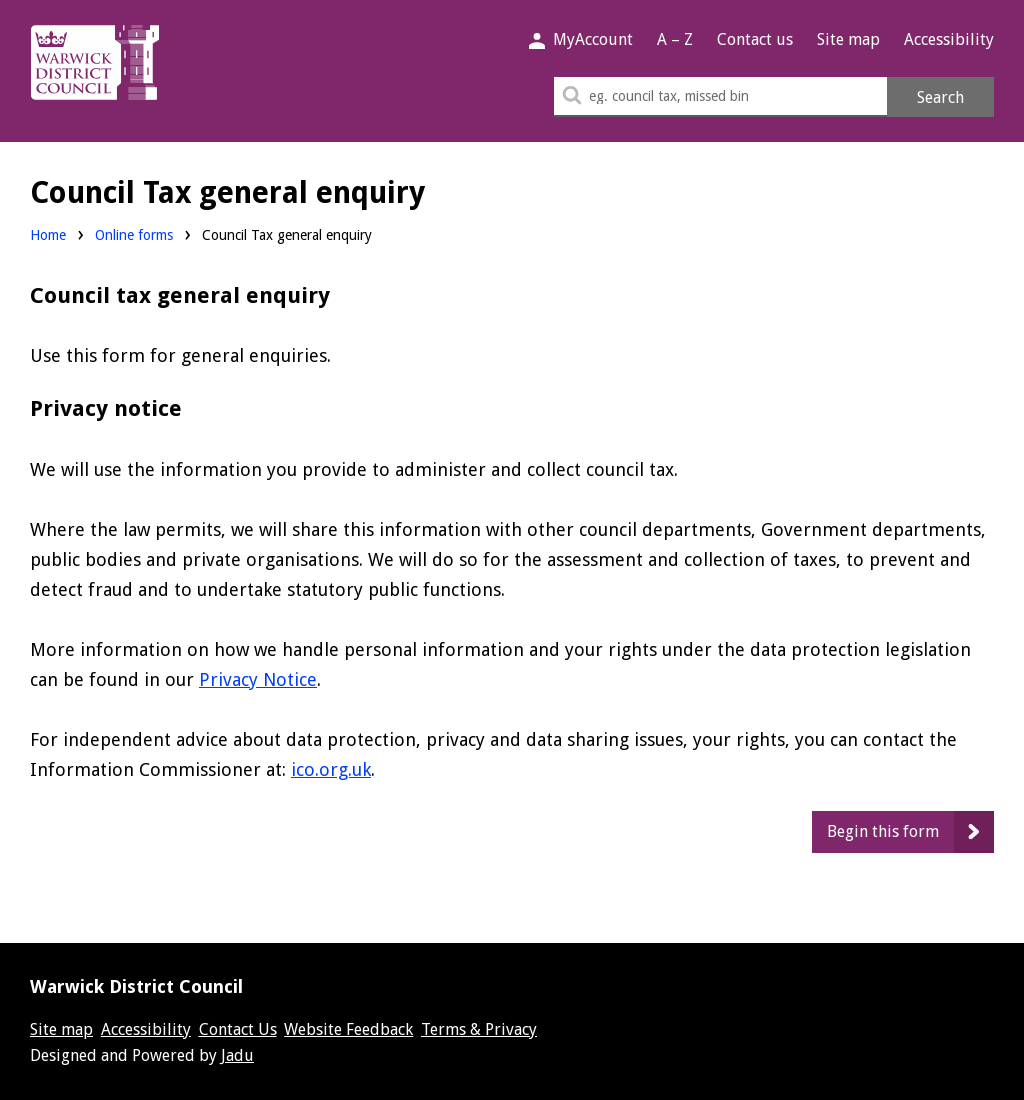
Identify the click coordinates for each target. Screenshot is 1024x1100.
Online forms (134, 235)
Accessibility (949, 39)
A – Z (675, 39)
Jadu (237, 1055)
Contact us (755, 39)
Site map (848, 39)
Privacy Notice (258, 679)
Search (940, 97)
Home (48, 235)
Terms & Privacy (479, 1029)
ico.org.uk (331, 769)
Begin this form (883, 831)
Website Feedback (348, 1029)
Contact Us (238, 1029)
